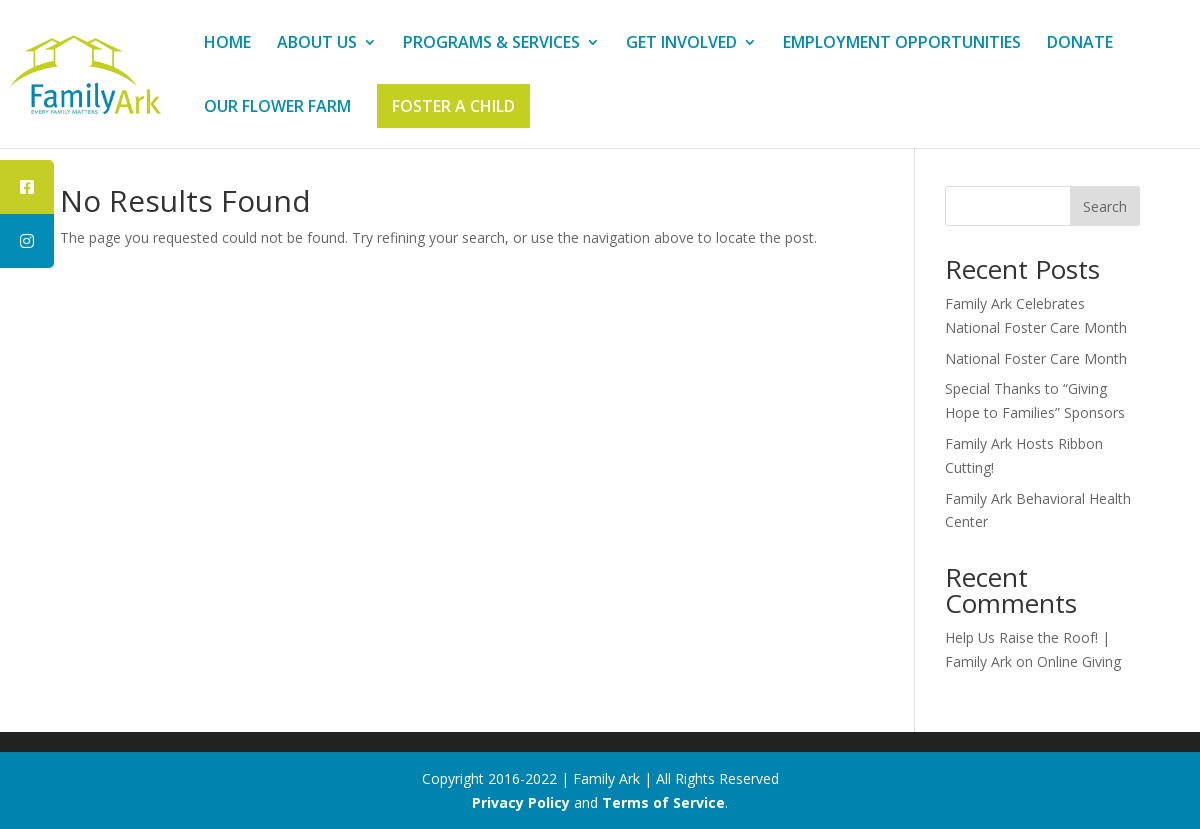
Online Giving (1079, 661)
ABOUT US (317, 44)
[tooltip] (27, 187)
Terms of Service (663, 802)
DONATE (1080, 44)
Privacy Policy (521, 802)
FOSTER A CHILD (453, 106)
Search (1105, 206)
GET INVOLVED (681, 44)
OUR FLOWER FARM (277, 108)
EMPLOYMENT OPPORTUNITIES (902, 44)
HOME (227, 44)
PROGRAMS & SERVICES (491, 44)
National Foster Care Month (1036, 358)
